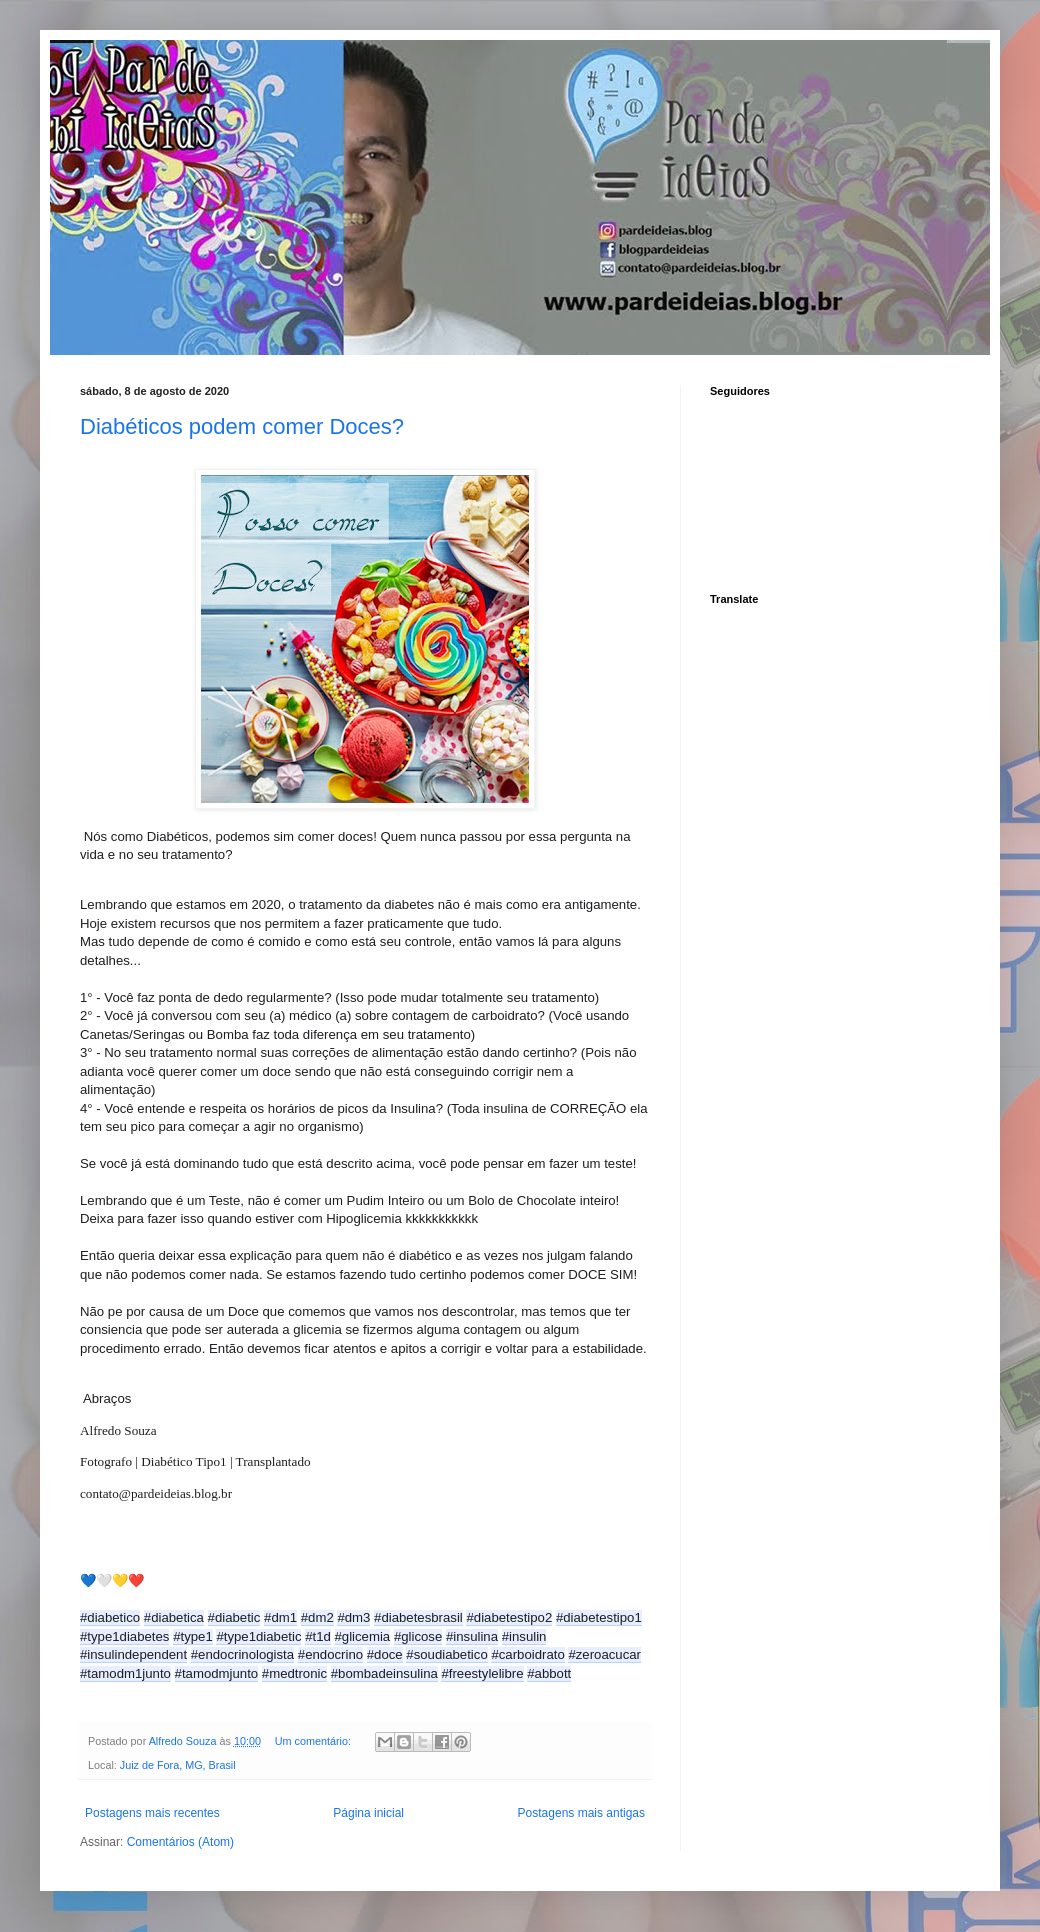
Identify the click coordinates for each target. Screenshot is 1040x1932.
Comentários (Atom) (180, 1842)
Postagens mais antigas (581, 1813)
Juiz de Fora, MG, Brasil (178, 1765)
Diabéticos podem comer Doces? (242, 426)
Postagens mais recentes (152, 1813)
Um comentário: (314, 1741)
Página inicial (368, 1813)
